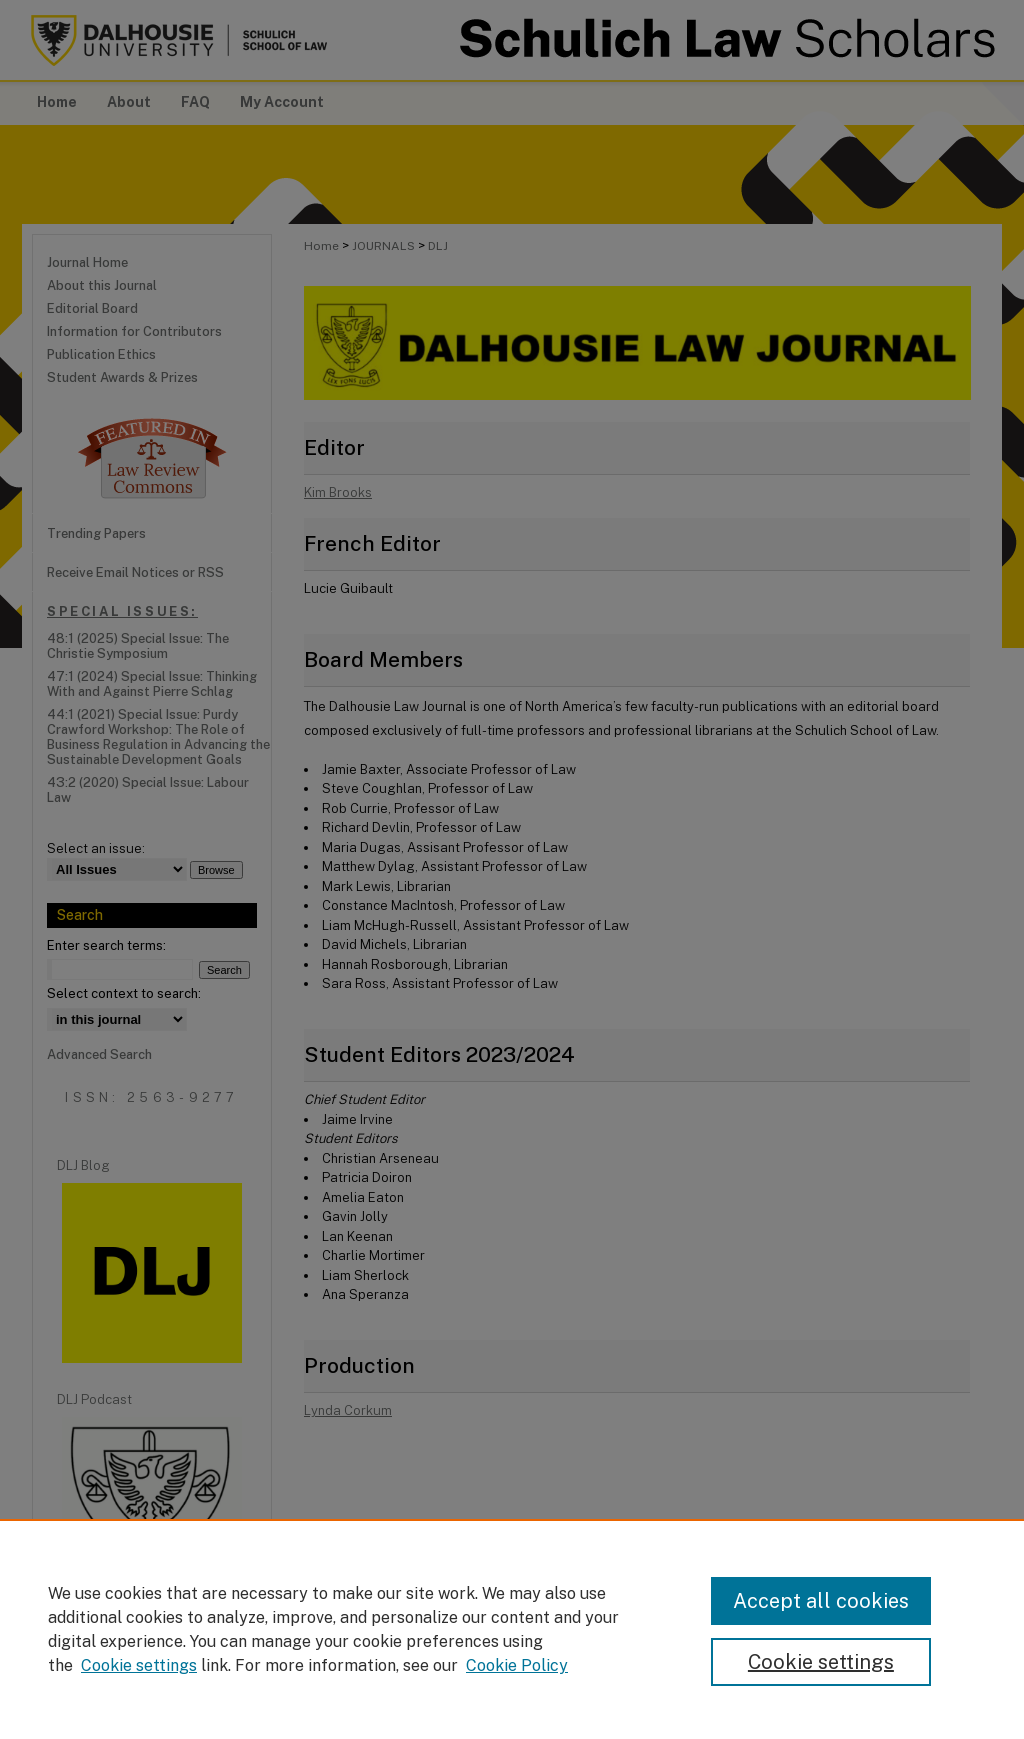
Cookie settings (139, 1665)
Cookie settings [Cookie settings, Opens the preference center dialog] (821, 1662)
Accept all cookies (821, 1601)
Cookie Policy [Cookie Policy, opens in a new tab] (517, 1665)
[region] (512, 1629)
